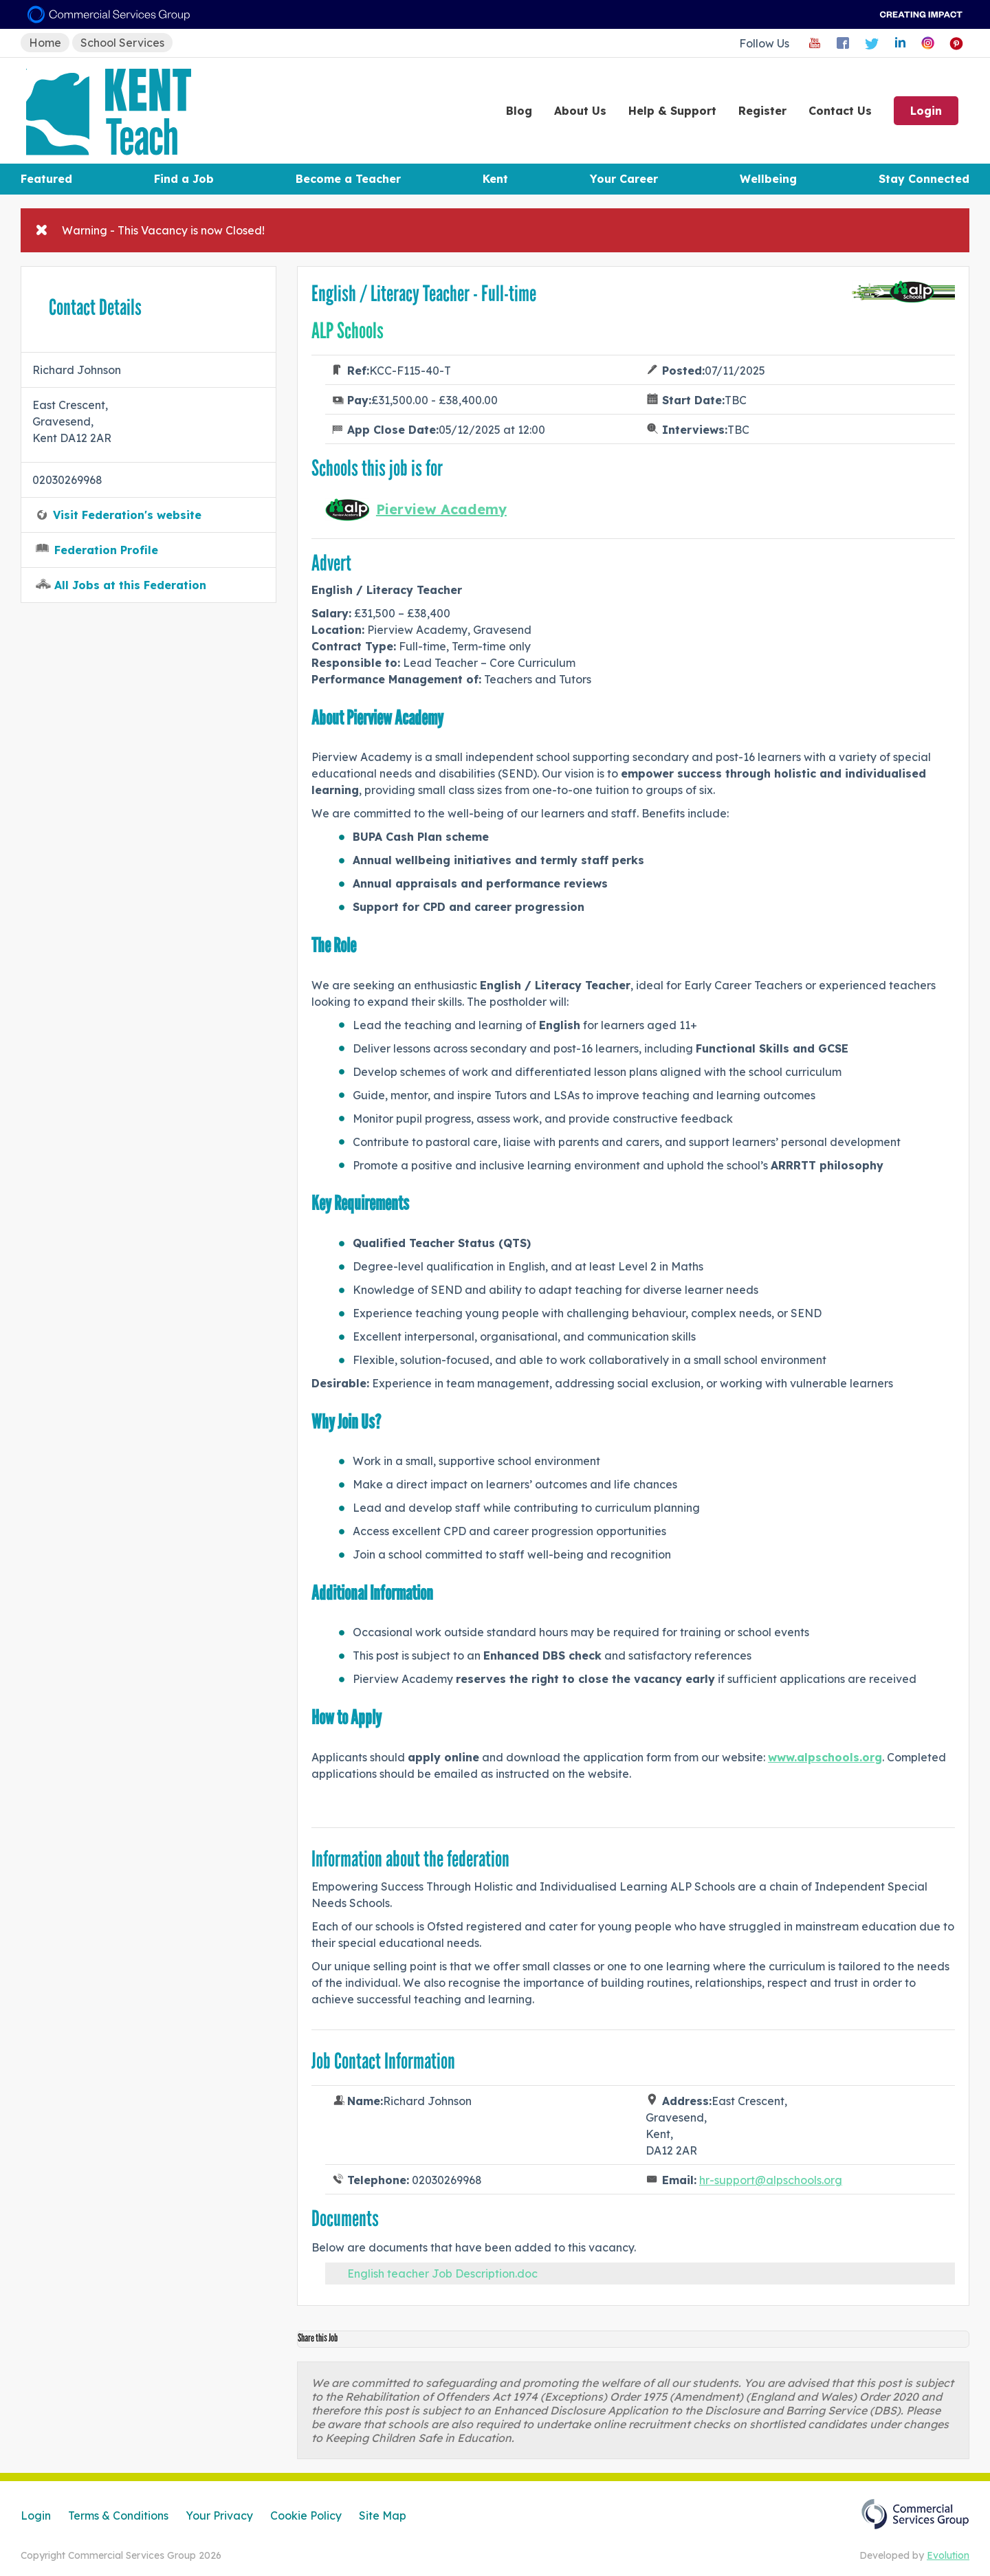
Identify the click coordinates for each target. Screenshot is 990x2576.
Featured (46, 179)
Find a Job (184, 179)
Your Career (624, 179)
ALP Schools (347, 331)
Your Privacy (219, 2515)
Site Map (382, 2515)
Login (926, 111)
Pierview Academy (441, 509)
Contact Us (840, 111)
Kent (495, 179)
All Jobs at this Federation (130, 585)
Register (762, 111)
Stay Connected (924, 179)
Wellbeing (768, 179)
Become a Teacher (348, 179)
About (580, 111)
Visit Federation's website (127, 515)
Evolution (948, 2555)
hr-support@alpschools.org (770, 2180)
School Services (122, 42)
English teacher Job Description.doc (442, 2273)
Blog (519, 111)
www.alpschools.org (825, 1757)
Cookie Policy (306, 2515)
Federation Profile (106, 550)
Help (672, 111)
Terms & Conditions (118, 2515)
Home (45, 42)
